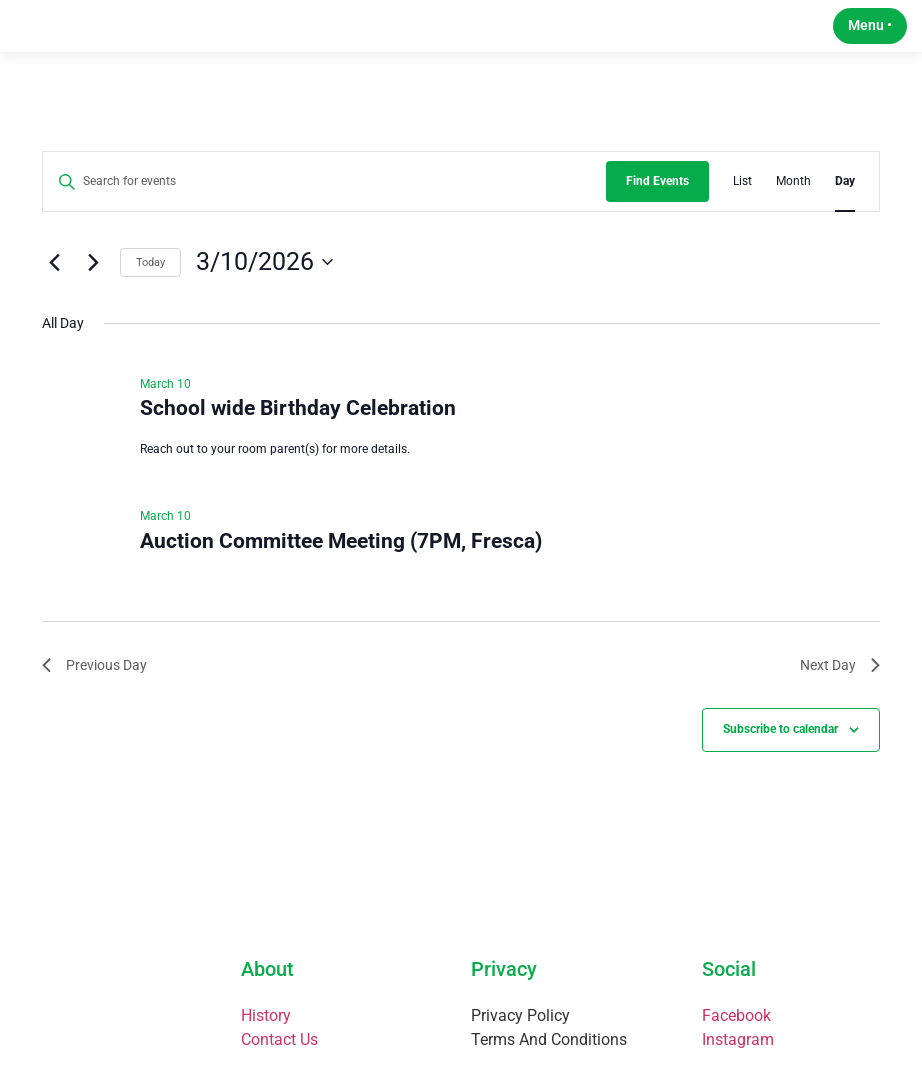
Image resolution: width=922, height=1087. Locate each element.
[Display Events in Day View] (845, 207)
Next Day (840, 690)
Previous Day (94, 690)
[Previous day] (54, 288)
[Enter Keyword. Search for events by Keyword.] (324, 207)
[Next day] (93, 288)
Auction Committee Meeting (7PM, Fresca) (341, 566)
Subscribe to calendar (780, 755)
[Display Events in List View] (742, 207)
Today (150, 287)
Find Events (657, 207)
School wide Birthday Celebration (298, 434)
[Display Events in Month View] (793, 207)
